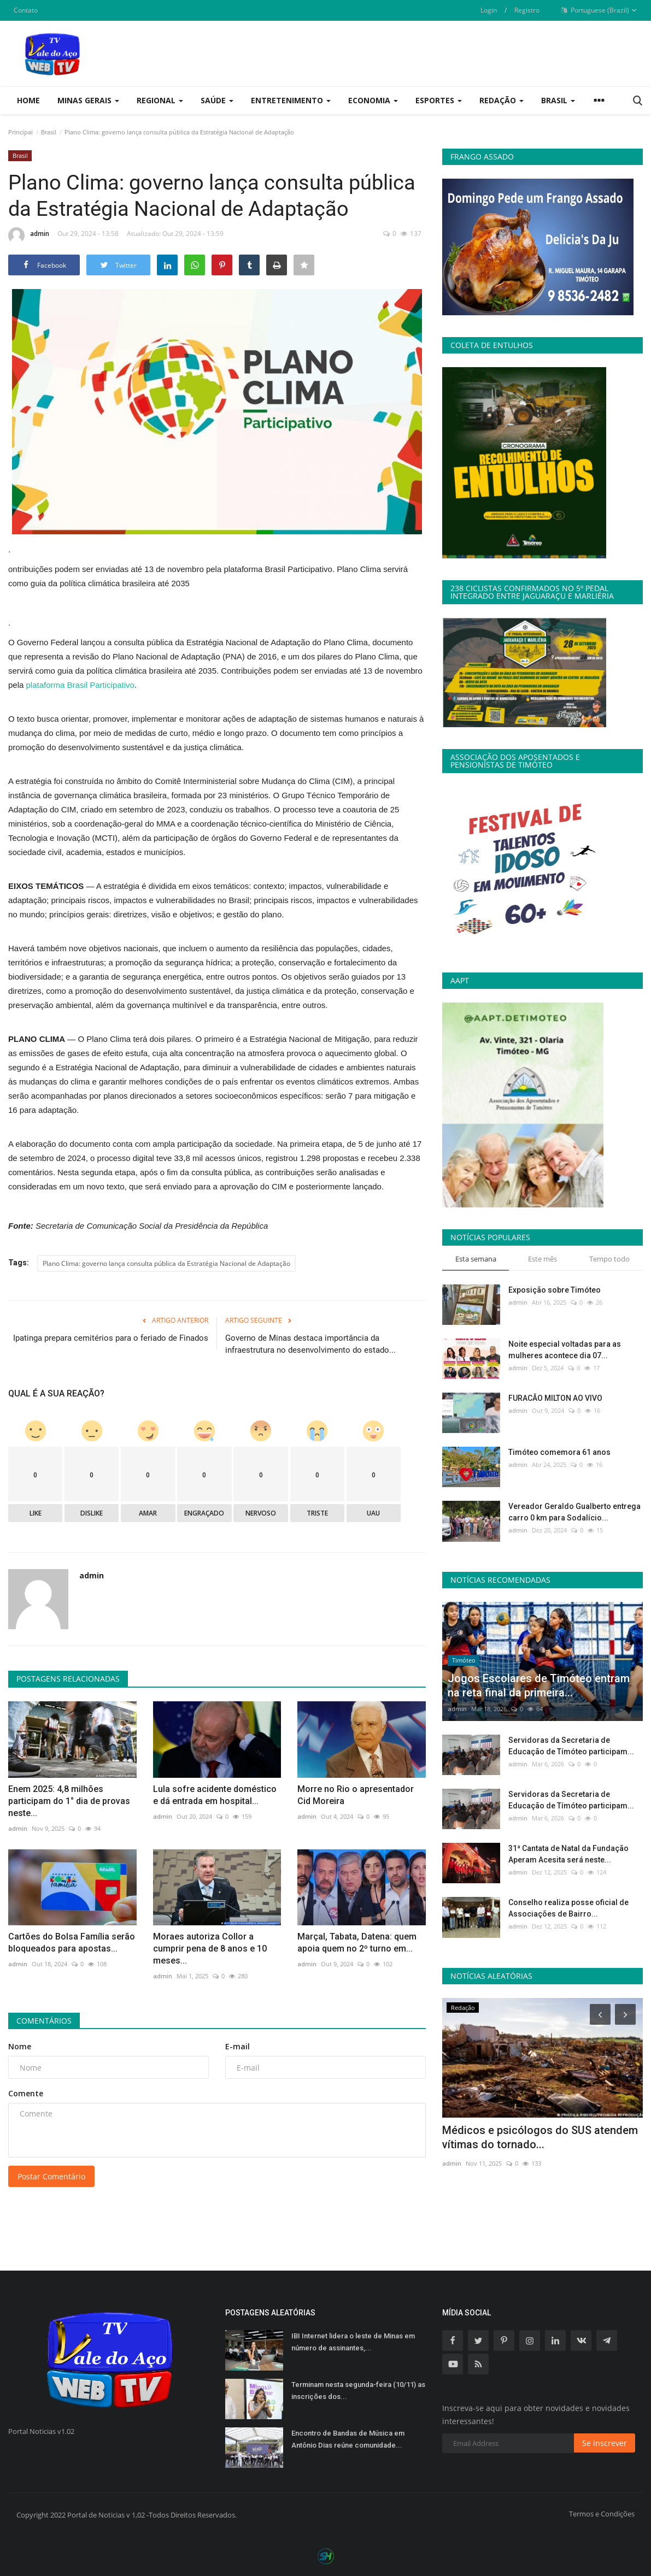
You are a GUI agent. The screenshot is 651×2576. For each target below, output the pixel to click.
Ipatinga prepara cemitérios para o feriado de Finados (110, 1338)
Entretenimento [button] (291, 100)
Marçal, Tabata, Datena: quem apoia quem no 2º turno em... (357, 1942)
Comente (25, 2093)
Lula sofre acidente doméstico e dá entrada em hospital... (215, 1795)
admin (28, 235)
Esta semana (475, 1259)
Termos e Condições (602, 2514)
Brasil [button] (558, 100)
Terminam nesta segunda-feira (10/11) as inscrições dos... (358, 2390)
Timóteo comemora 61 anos (559, 1452)
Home (28, 100)
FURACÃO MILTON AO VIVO (555, 1398)
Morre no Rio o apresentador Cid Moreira (355, 1795)
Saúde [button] (217, 100)
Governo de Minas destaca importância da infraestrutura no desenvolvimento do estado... (310, 1344)
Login (488, 10)
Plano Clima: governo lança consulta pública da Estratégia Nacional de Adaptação (166, 1263)
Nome (19, 2046)
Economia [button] (373, 100)
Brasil (48, 132)
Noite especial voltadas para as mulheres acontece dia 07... (564, 1350)
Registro (526, 10)
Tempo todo (609, 1259)
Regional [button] (160, 100)
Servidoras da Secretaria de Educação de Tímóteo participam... (571, 1746)
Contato (26, 10)
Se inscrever (604, 2443)
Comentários (44, 2020)
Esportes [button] (438, 100)
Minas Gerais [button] (88, 100)
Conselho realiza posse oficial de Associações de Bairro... (568, 1908)
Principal (20, 132)
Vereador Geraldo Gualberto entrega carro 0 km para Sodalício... (574, 1512)
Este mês (542, 1259)
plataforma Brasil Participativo (80, 684)
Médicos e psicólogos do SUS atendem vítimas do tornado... (540, 2137)
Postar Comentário (51, 2176)
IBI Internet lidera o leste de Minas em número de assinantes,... (353, 2342)
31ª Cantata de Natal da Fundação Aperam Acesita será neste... (568, 1854)
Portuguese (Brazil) (599, 10)
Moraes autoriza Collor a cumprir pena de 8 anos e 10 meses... (210, 1948)
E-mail (237, 2046)
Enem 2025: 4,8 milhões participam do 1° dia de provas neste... (69, 1801)
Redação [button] (501, 100)
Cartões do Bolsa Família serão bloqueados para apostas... (71, 1942)
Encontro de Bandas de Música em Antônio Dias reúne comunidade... (347, 2439)
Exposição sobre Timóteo (554, 1290)
